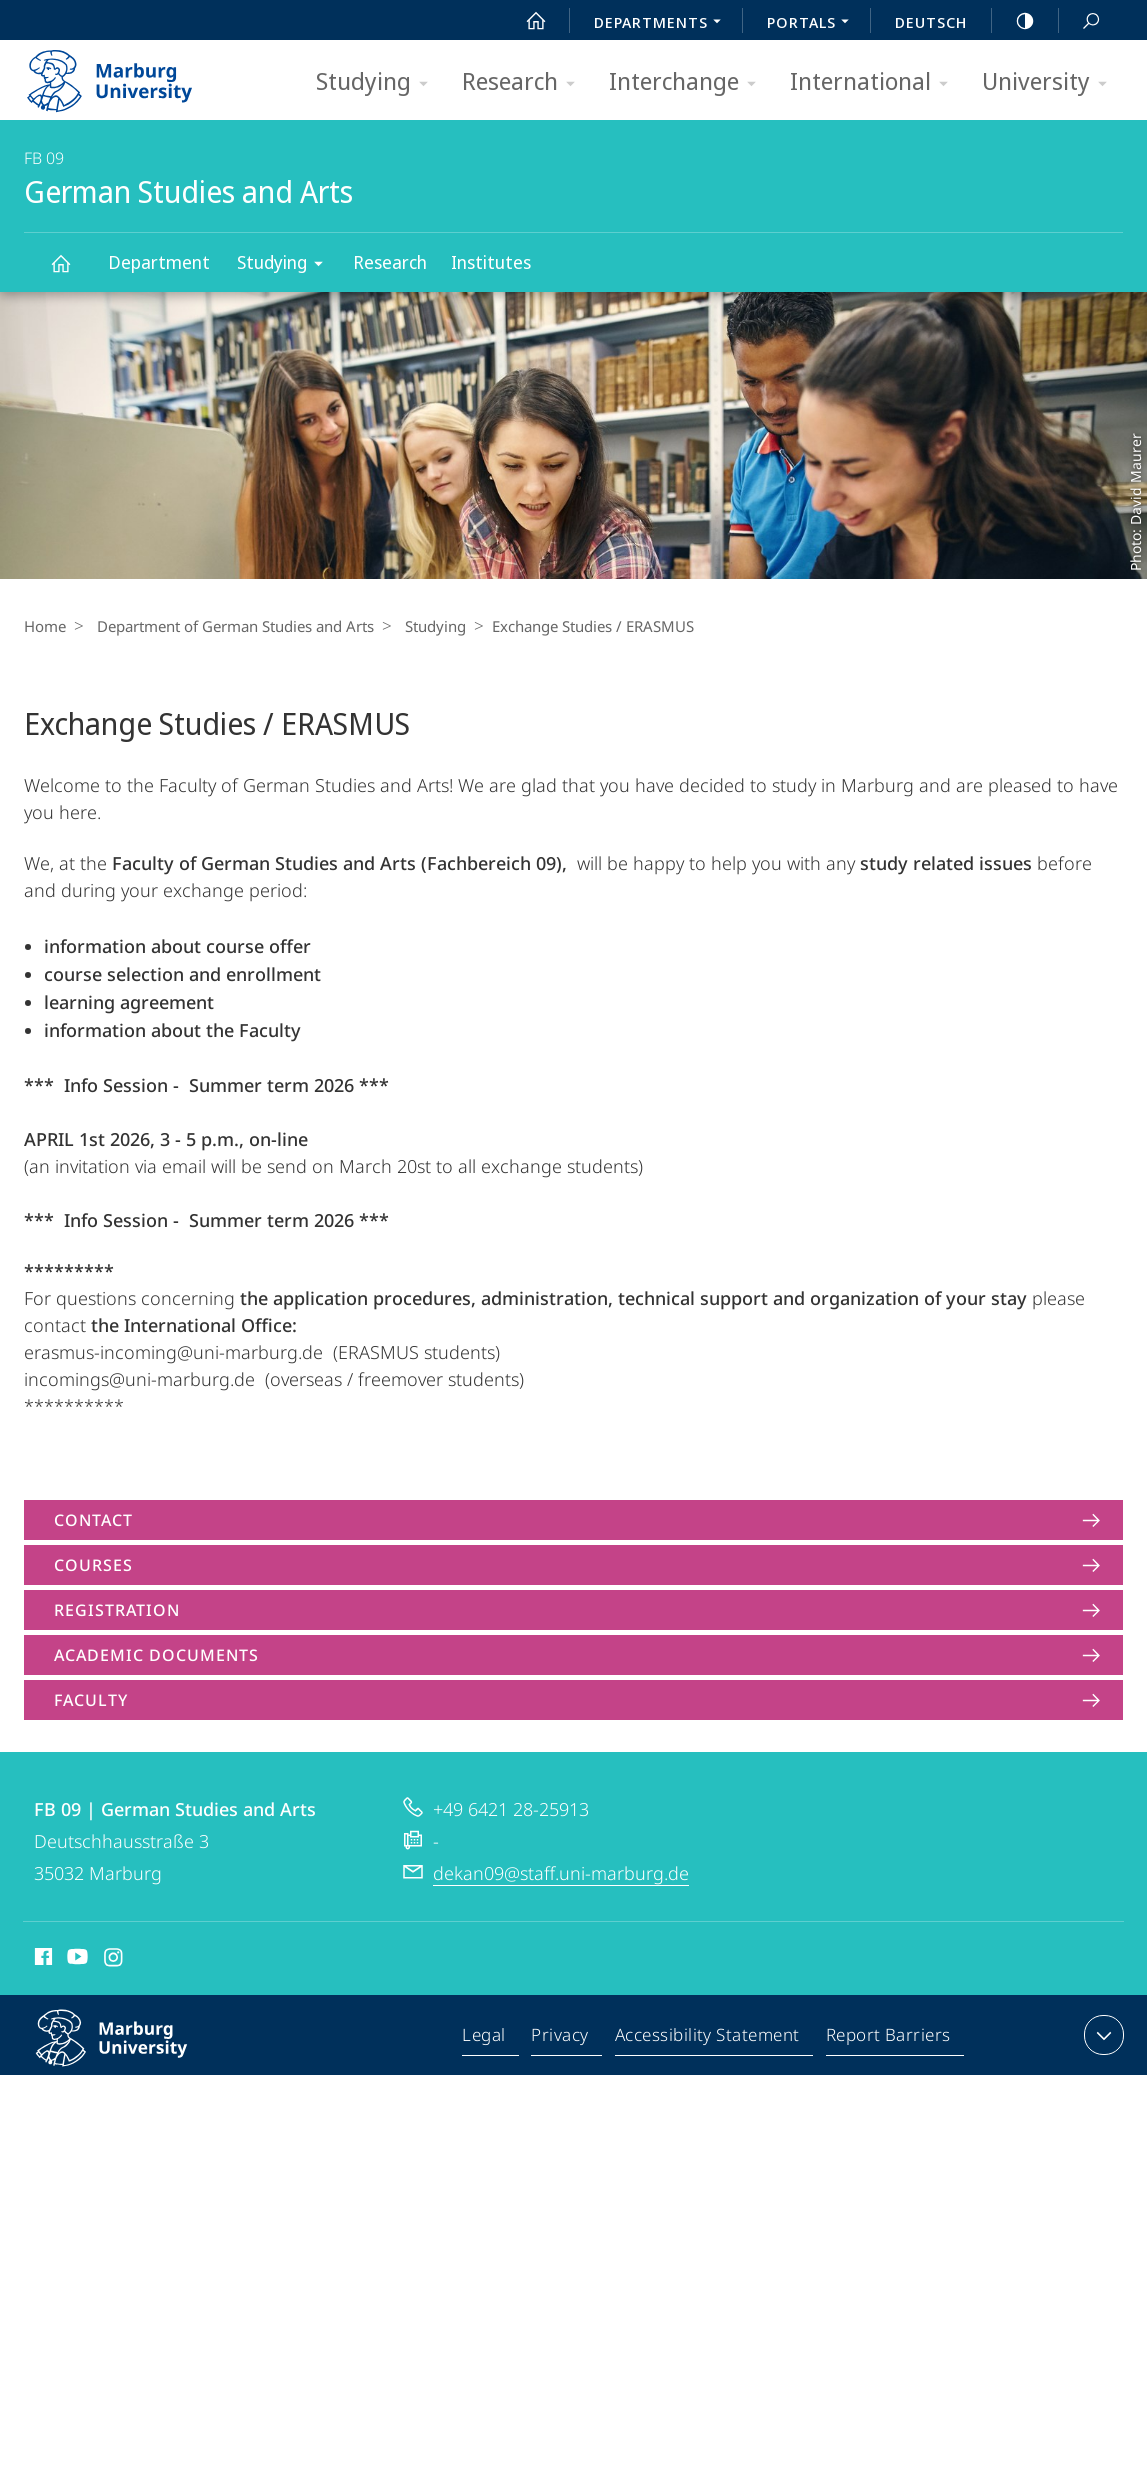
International (875, 82)
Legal (489, 2039)
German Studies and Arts (72, 272)
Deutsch (931, 22)
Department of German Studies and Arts (230, 626)
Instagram (114, 1960)
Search (1080, 21)
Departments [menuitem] (663, 24)
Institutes (491, 262)
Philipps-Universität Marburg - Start (131, 74)
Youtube (75, 1960)
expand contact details (1101, 2035)
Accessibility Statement (709, 2039)
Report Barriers (888, 2039)
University (1051, 82)
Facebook (41, 1960)
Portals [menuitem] (813, 24)
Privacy (563, 2039)
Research (525, 82)
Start (525, 21)
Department (159, 262)
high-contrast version (1014, 21)
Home (45, 626)
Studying (378, 82)
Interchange (689, 82)
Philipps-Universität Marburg (133, 2054)
